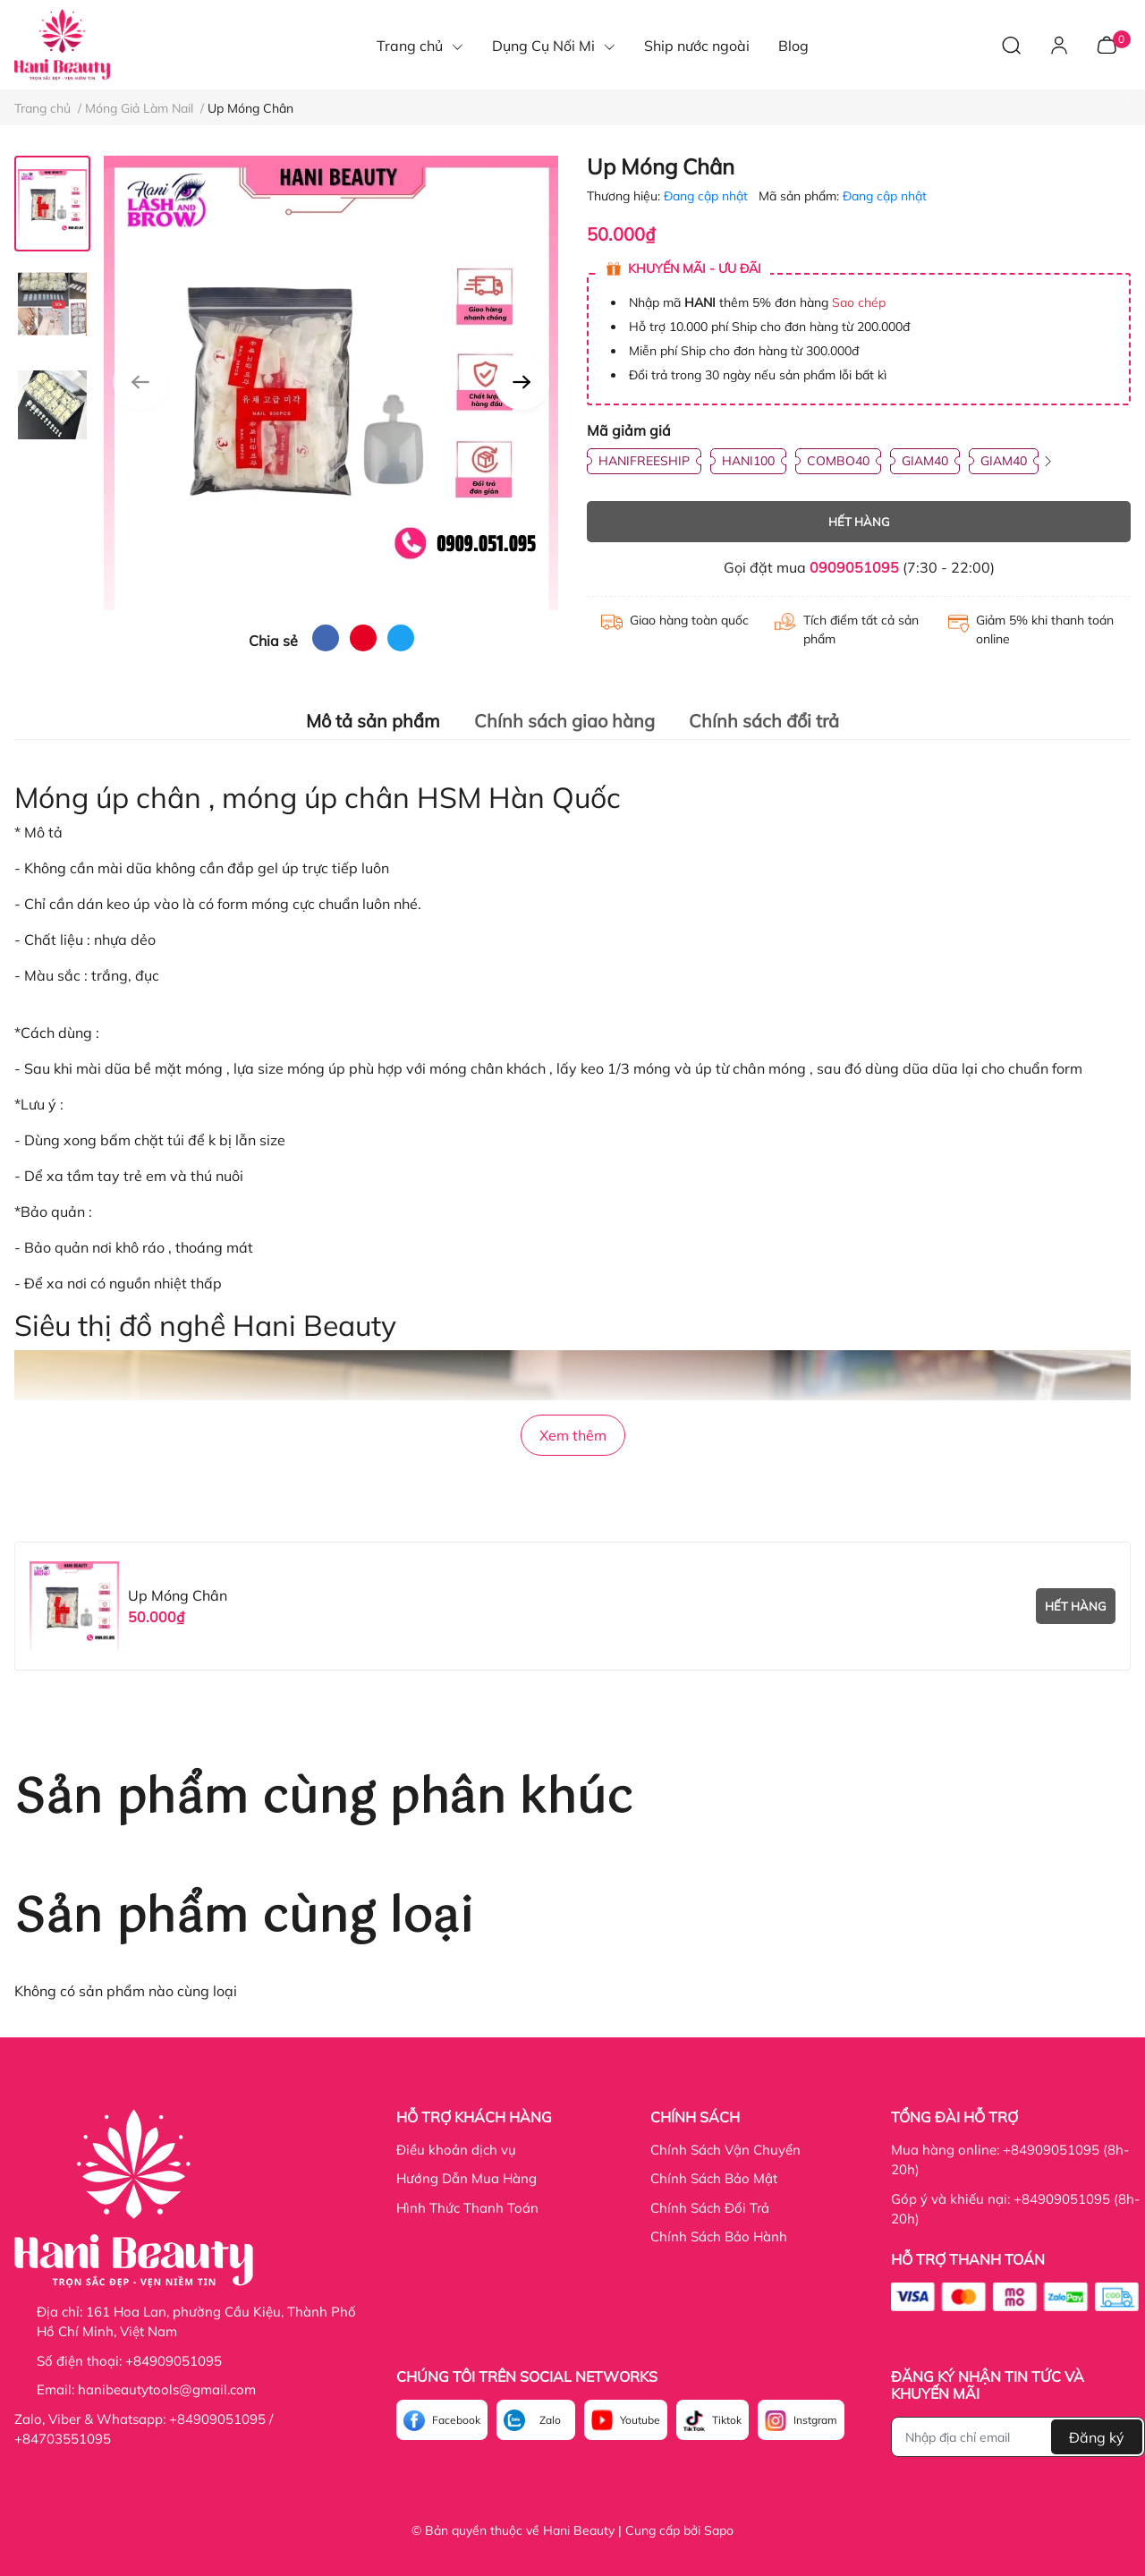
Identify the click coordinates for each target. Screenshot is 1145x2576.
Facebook (456, 2420)
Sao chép (859, 302)
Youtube (640, 2420)
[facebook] (325, 638)
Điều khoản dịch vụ (456, 2149)
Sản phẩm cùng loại (243, 1918)
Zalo (550, 2420)
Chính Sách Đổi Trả (709, 2207)
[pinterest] (363, 638)
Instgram (815, 2420)
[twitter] (400, 638)
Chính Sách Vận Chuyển (725, 2149)
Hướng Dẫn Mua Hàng (466, 2178)
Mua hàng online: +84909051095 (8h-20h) (1010, 2160)
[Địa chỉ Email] (1018, 2437)
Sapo (719, 2530)
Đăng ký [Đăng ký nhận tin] (1096, 2437)
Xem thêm (572, 1435)
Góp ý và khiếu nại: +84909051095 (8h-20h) (1015, 2209)
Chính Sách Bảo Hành (718, 2236)
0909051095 (854, 567)
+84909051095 (173, 2360)
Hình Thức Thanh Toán (467, 2207)
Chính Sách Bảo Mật (713, 2178)
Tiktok (727, 2420)
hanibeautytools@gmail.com (167, 2389)
